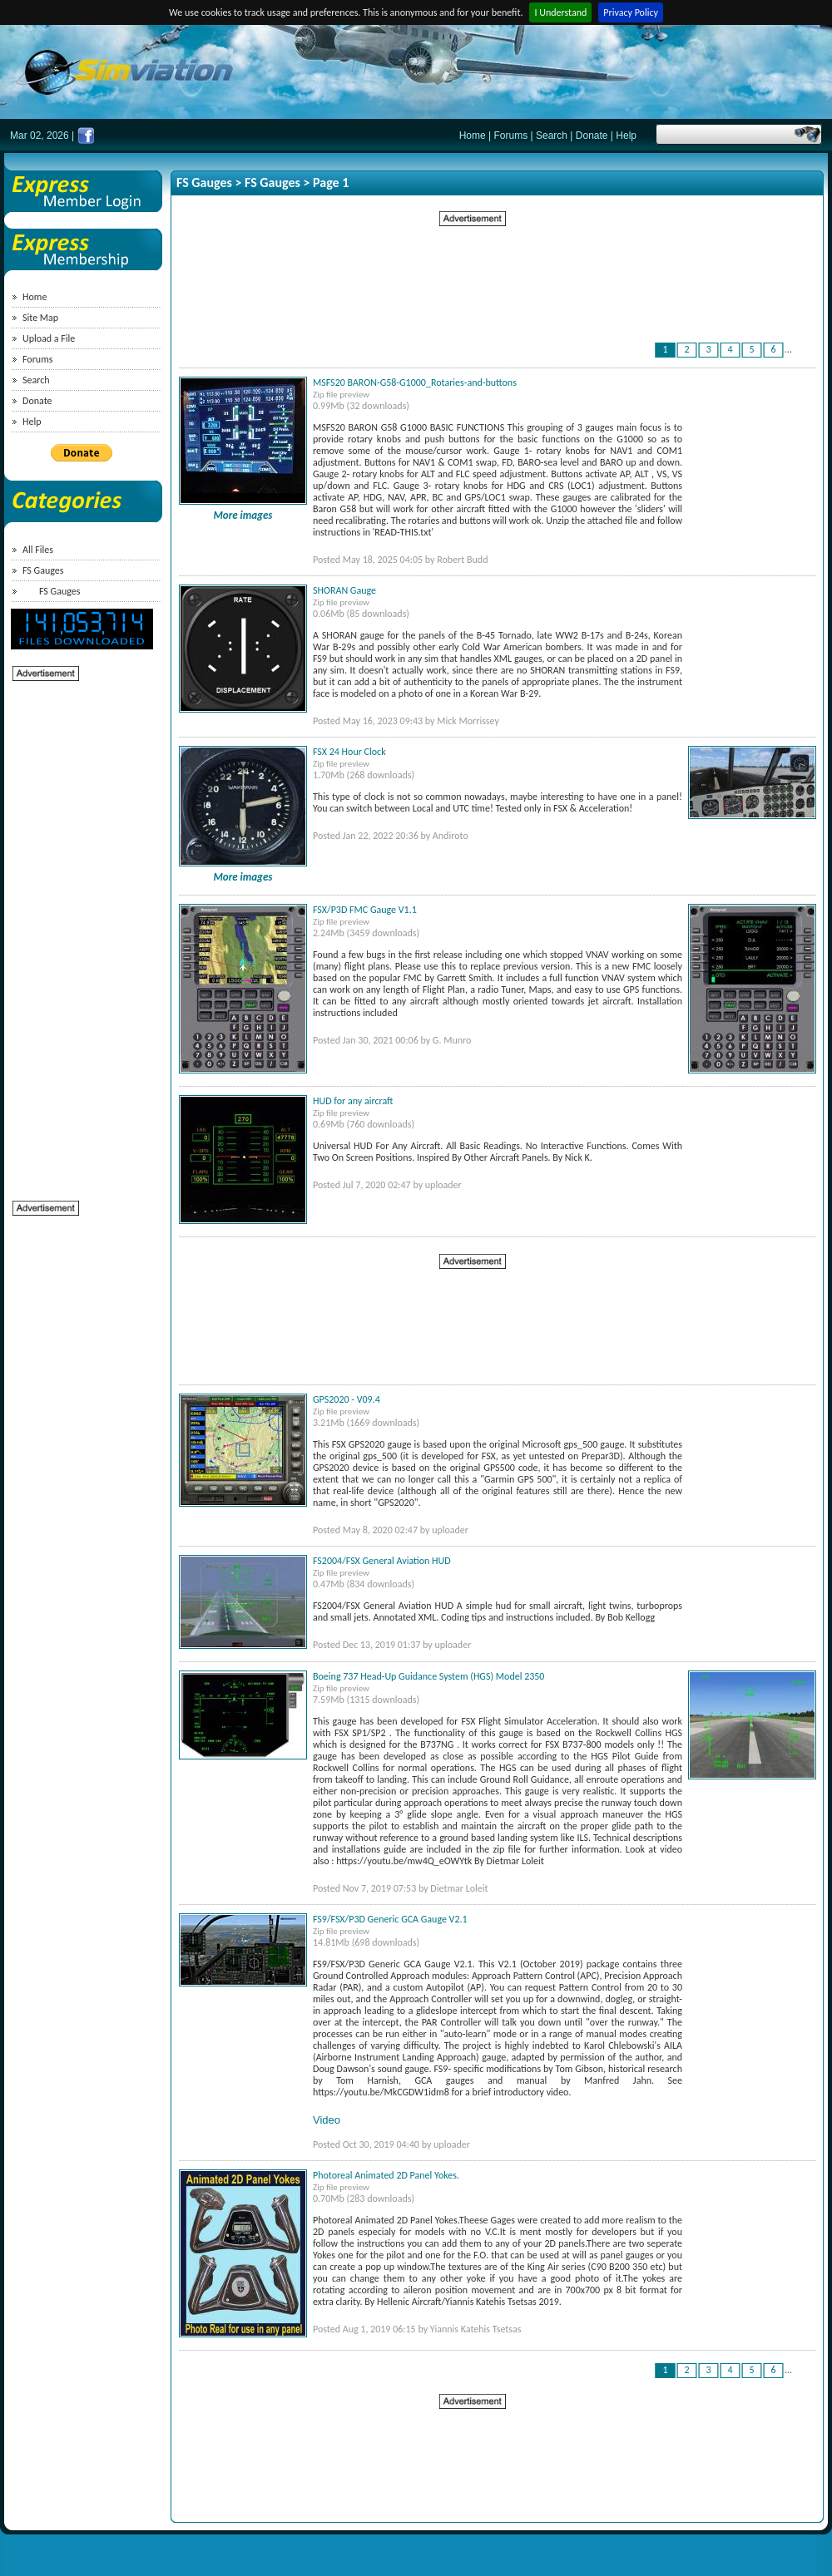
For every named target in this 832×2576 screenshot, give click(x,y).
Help (626, 135)
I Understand (560, 12)
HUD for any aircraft (353, 1101)
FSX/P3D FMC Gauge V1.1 (365, 909)
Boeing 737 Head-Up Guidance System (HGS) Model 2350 (428, 1676)
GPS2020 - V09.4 (346, 1399)
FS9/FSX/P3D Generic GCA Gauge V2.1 (390, 1919)
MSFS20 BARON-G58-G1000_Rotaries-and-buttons (415, 382)
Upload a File (48, 338)
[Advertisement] (79, 932)
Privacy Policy (630, 12)
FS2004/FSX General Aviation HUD (382, 1561)
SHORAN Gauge (344, 590)
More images (243, 515)
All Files (37, 549)
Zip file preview (341, 394)
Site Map (40, 317)
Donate (592, 135)
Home (472, 135)
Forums (511, 135)
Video (326, 2120)
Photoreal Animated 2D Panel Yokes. (386, 2175)
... (788, 349)
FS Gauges (42, 570)
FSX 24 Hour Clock (349, 752)
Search (551, 135)
